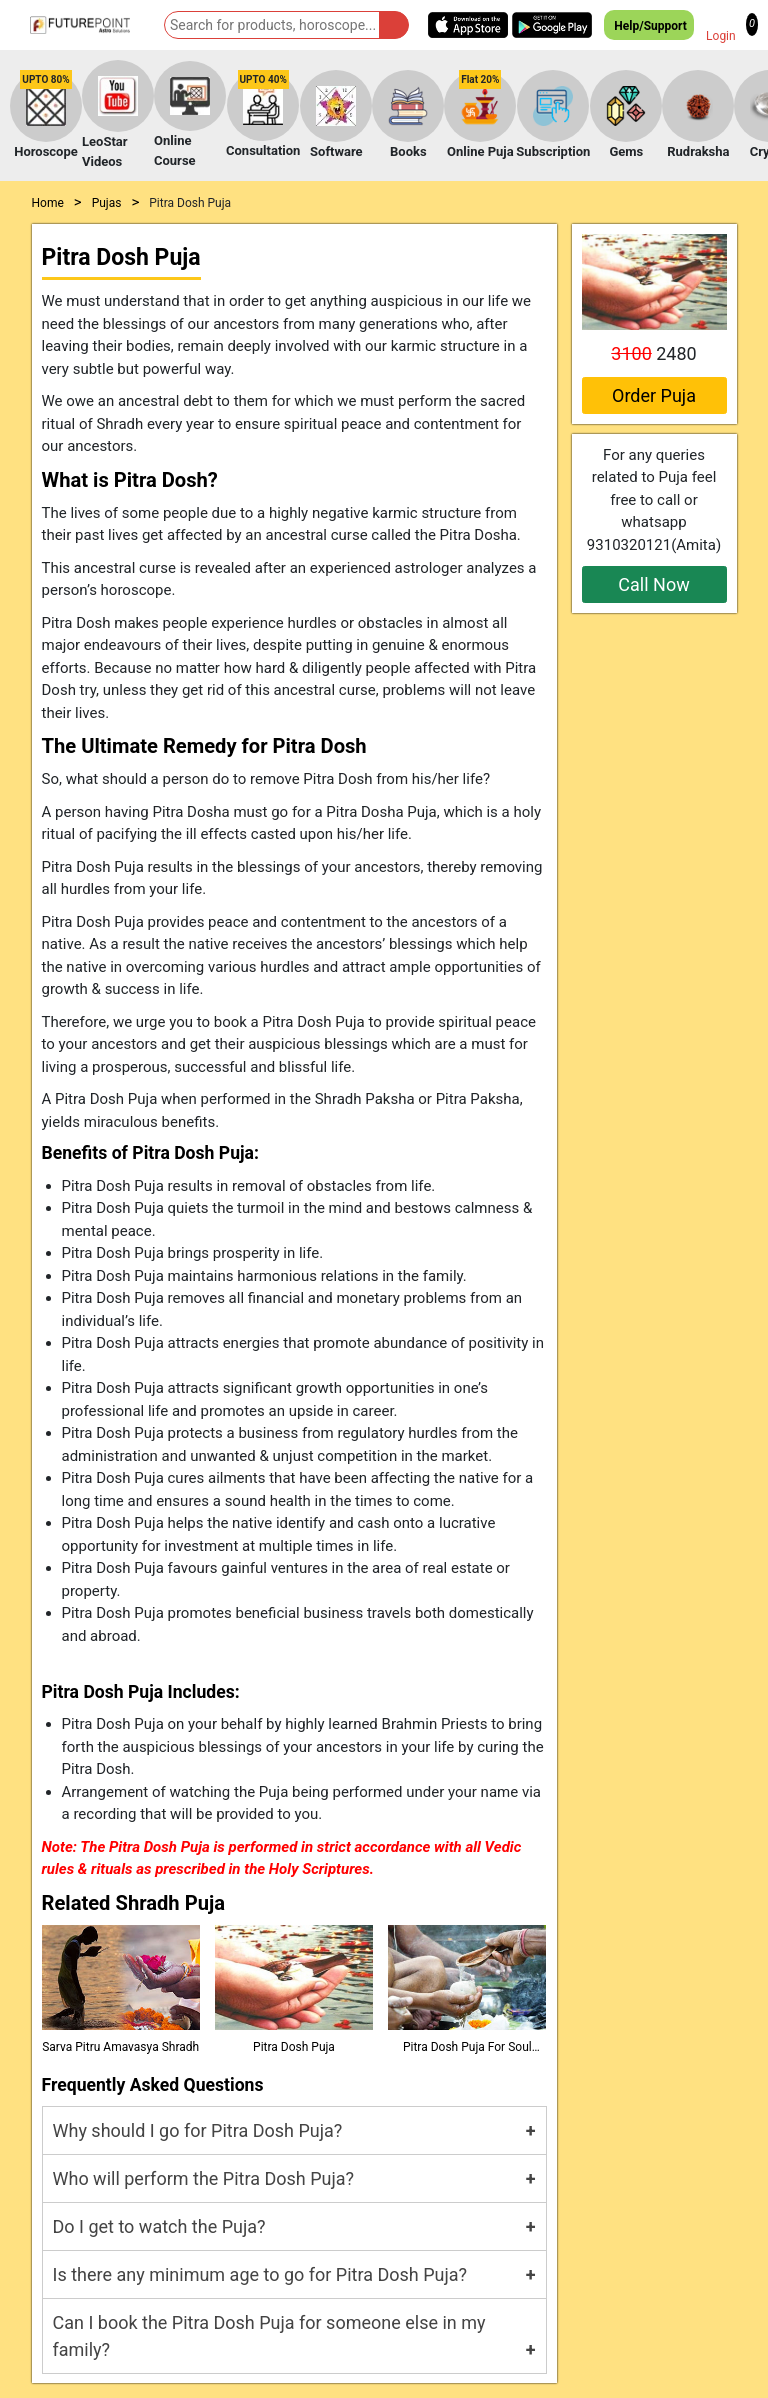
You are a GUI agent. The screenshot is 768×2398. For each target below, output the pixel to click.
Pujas (107, 203)
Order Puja (654, 395)
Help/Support (648, 25)
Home (48, 203)
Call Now (653, 584)
